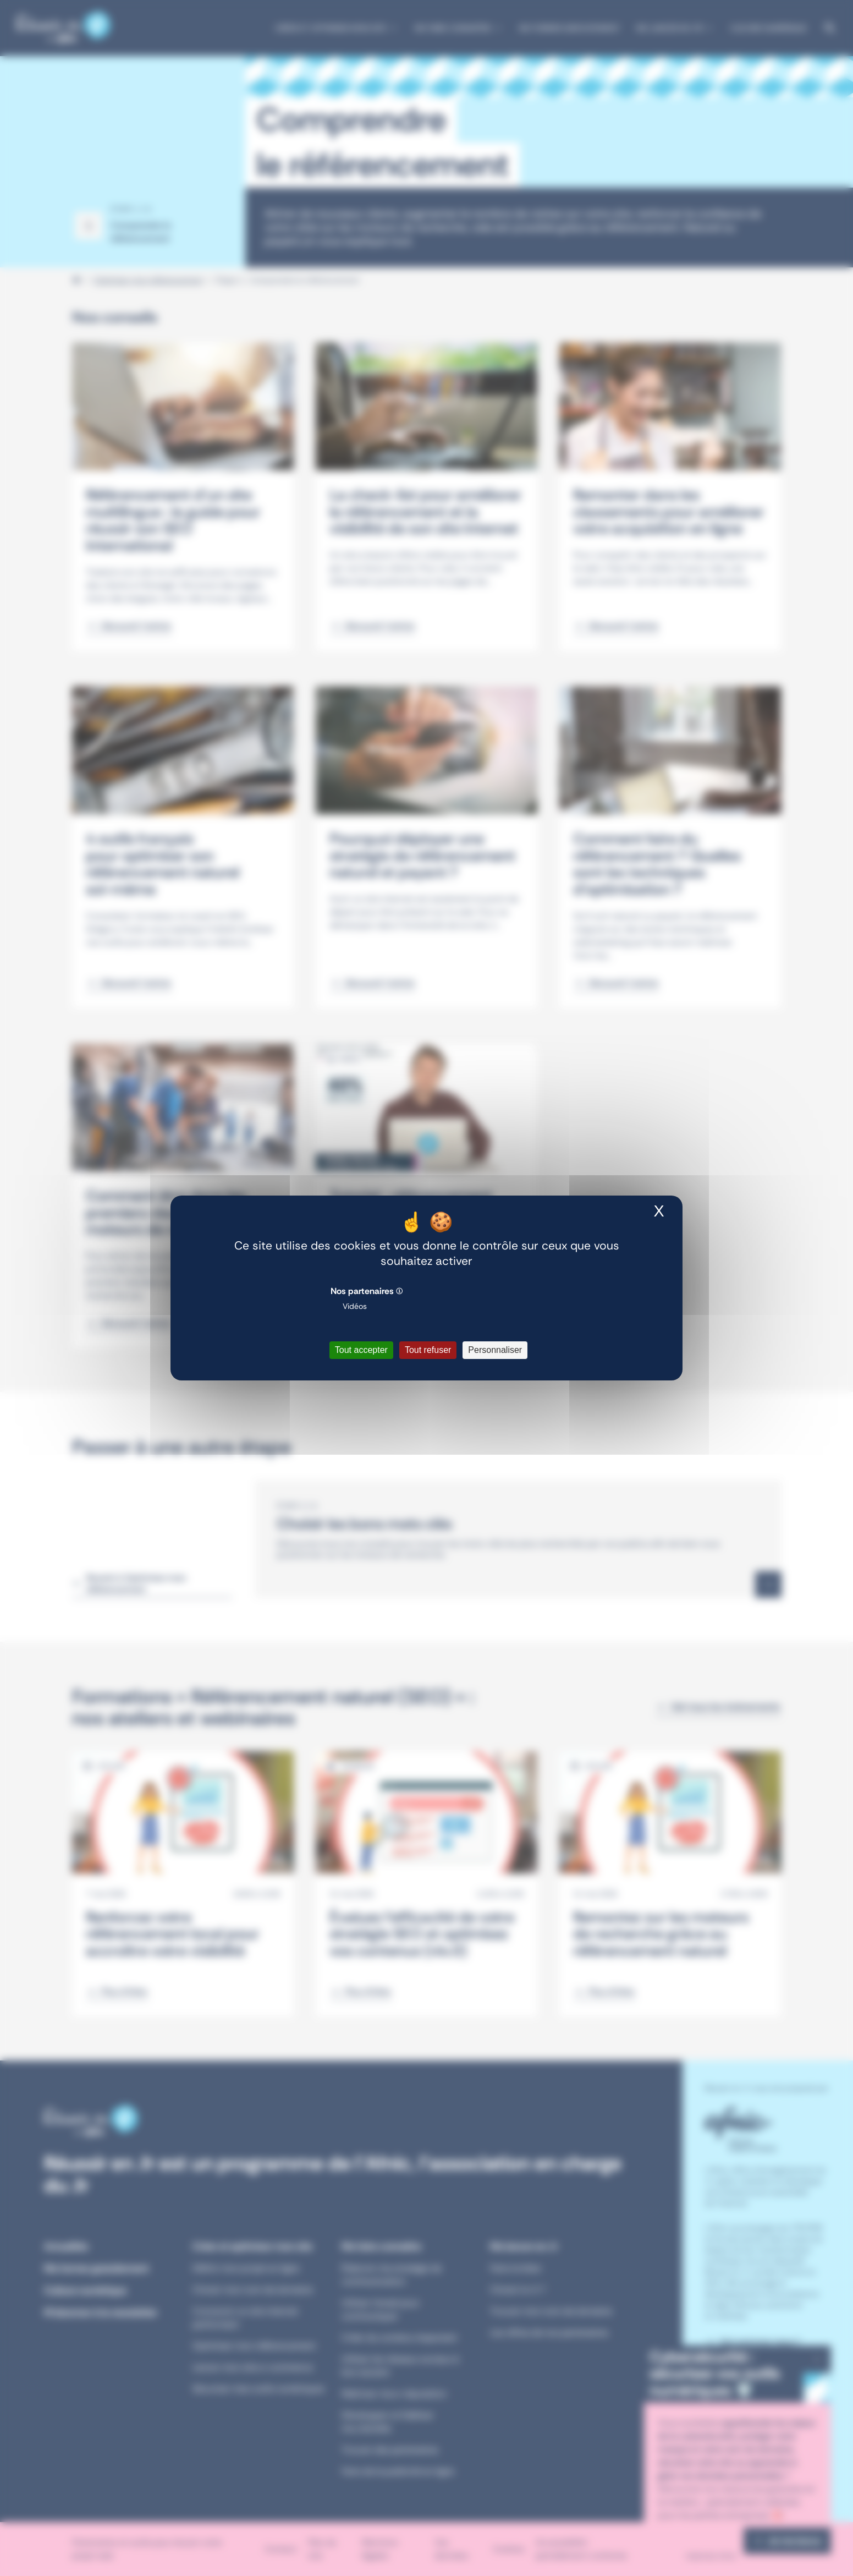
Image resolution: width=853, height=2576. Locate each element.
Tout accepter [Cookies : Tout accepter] (361, 1350)
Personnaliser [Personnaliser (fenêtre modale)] (495, 1350)
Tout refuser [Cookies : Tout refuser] (428, 1350)
